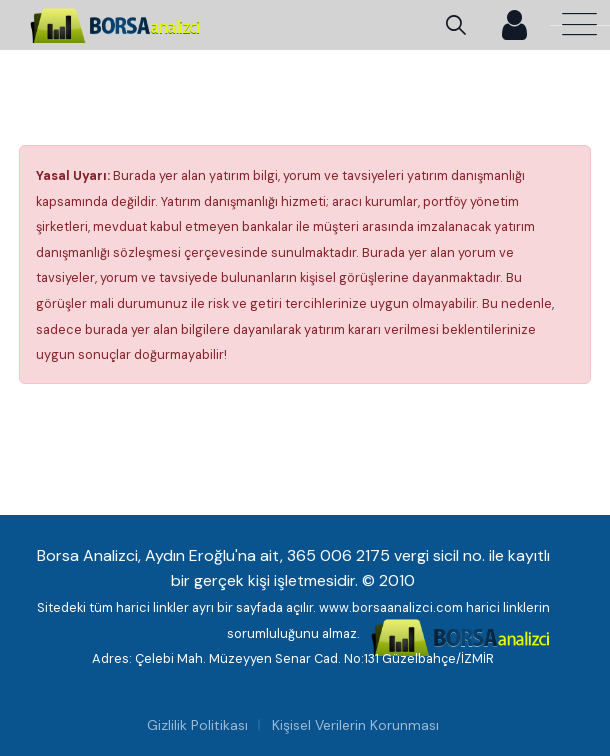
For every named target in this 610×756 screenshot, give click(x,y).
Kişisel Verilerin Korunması (355, 725)
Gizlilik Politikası (197, 725)
